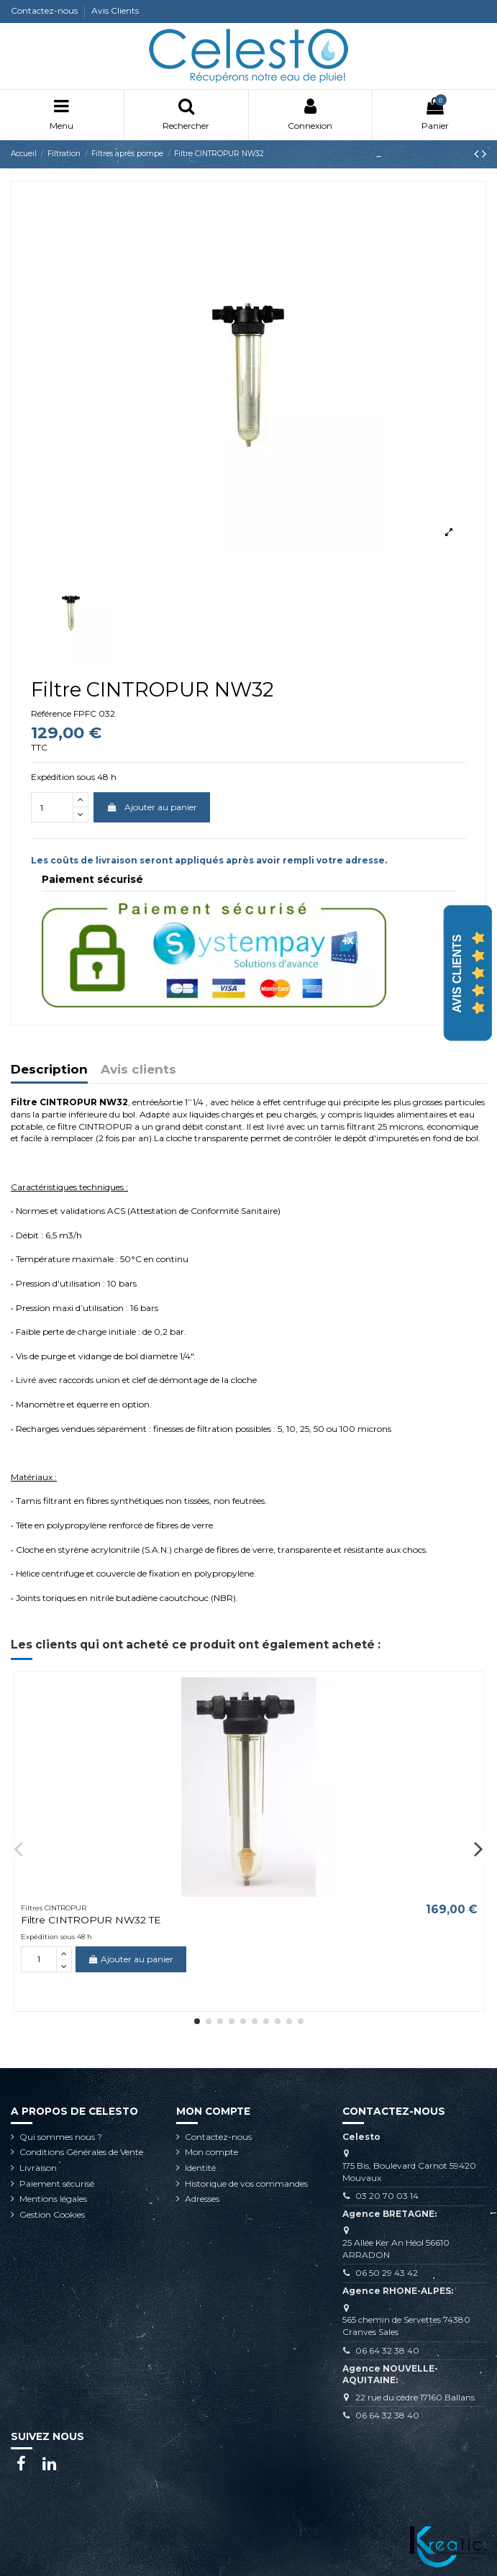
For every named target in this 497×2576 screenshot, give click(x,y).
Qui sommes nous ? (60, 2136)
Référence (51, 713)
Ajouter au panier (151, 807)
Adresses (202, 2198)
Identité (200, 2167)
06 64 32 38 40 (387, 2350)
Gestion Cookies (52, 2214)
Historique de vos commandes (246, 2183)
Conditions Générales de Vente (81, 2151)
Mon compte (211, 2151)
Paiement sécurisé (56, 2183)
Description (49, 1069)
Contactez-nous (45, 10)
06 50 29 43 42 (386, 2272)
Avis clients (138, 1069)
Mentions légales (53, 2198)
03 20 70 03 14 (387, 2195)
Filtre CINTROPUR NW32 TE (91, 1920)
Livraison (38, 2167)
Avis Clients (115, 10)
